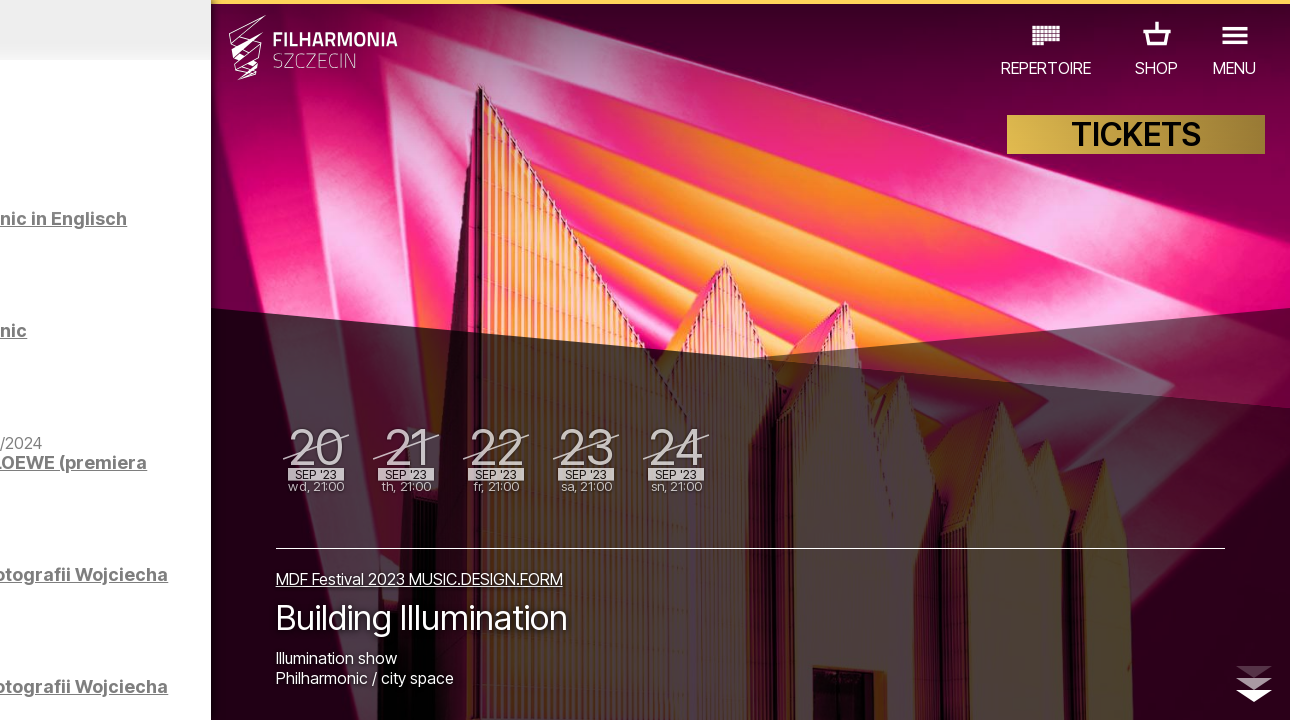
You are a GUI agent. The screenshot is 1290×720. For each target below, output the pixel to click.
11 (280, 686)
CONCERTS (77, 604)
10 (254, 686)
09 (228, 686)
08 (202, 686)
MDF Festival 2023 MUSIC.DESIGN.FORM (536, 571)
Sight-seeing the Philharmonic (183, 340)
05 (123, 686)
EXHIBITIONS (242, 604)
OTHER (162, 632)
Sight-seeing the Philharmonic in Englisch (183, 238)
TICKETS (1136, 147)
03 (71, 686)
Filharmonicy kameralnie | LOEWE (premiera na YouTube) (209, 502)
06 (150, 686)
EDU (157, 604)
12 (305, 686)
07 (175, 686)
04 (97, 686)
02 (45, 686)
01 (20, 686)
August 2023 (167, 30)
